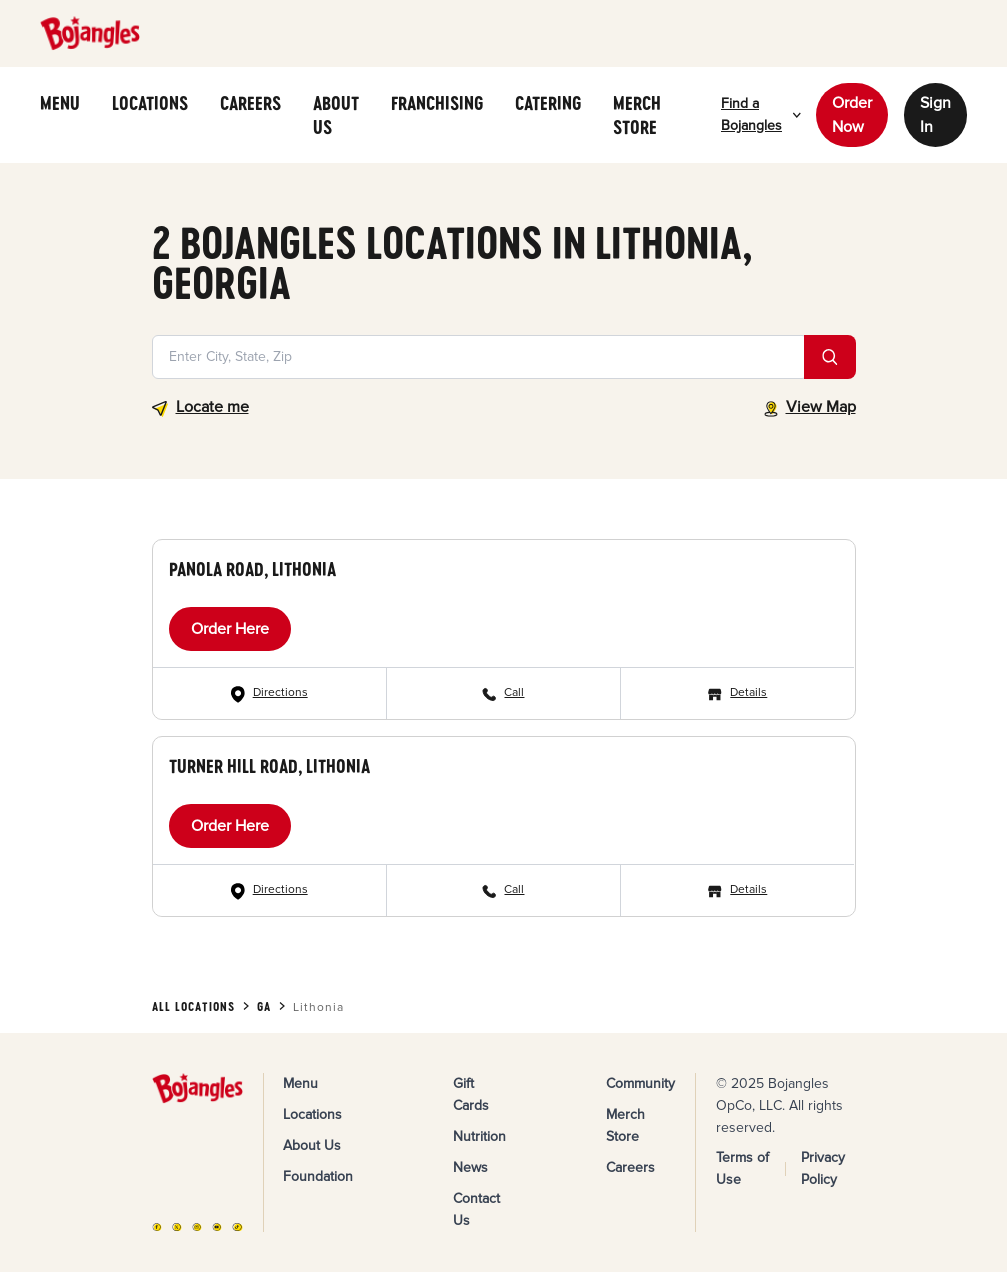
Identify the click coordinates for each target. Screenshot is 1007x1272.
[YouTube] (217, 1227)
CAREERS (250, 103)
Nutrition (479, 1136)
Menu (300, 1083)
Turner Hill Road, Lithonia (269, 766)
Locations (312, 1114)
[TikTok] (237, 1227)
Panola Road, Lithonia (252, 569)
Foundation (318, 1176)
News (470, 1167)
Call (514, 692)
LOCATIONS (150, 103)
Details (748, 692)
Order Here (230, 629)
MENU (60, 103)
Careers (630, 1167)
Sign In (935, 115)
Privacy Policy (823, 1168)
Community (640, 1083)
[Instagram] (197, 1227)
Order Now (852, 115)
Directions (280, 692)
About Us (312, 1145)
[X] (177, 1227)
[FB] (157, 1227)
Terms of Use (742, 1168)
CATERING (548, 103)
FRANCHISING (437, 103)
